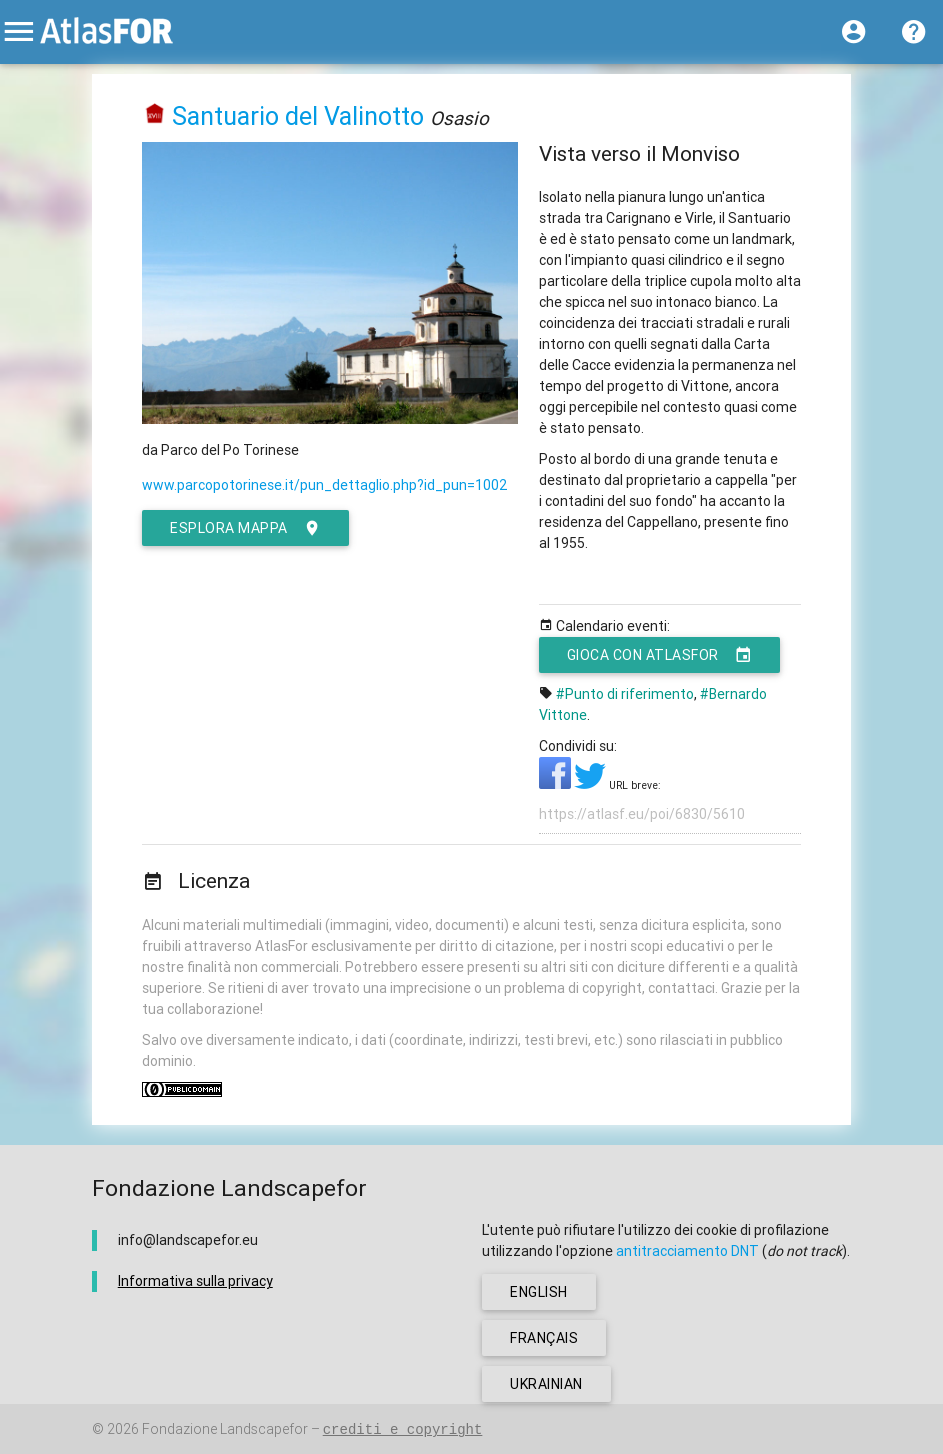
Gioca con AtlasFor (660, 655)
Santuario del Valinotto (298, 116)
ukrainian (546, 1384)
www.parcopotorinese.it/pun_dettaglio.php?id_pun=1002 (325, 485)
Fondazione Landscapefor (225, 1429)
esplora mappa (245, 528)
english (539, 1292)
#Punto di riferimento (625, 694)
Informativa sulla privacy (195, 1281)
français (544, 1338)
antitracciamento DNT (687, 1251)
